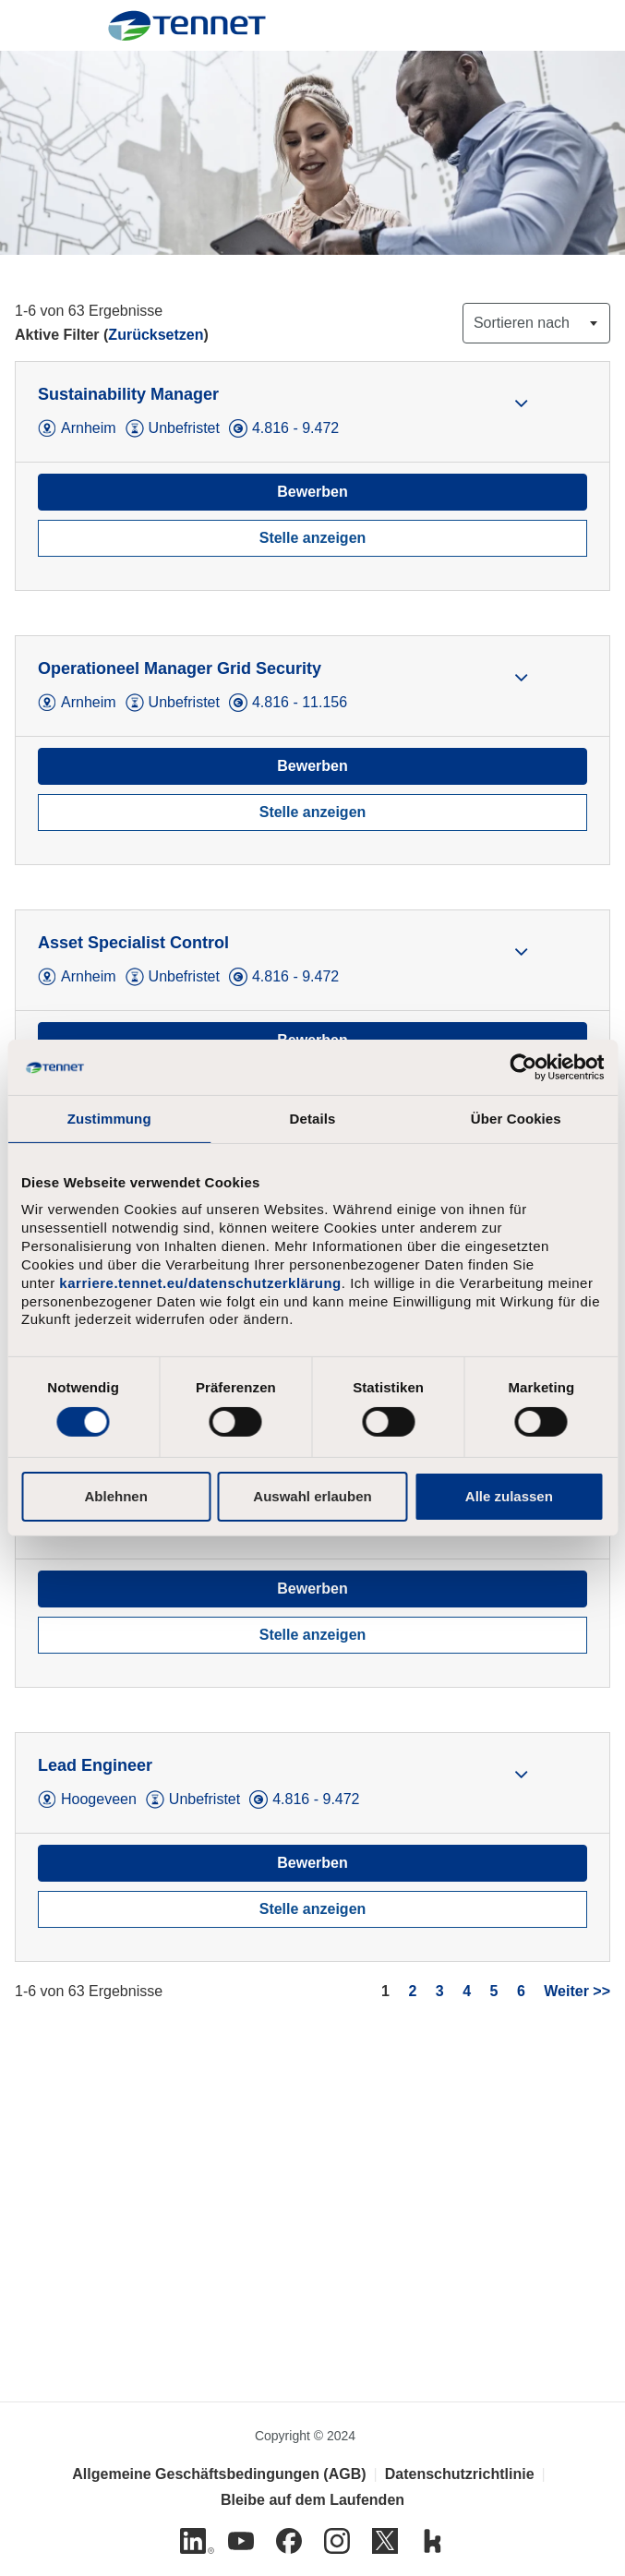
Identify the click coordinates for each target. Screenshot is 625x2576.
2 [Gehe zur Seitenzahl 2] (412, 1991)
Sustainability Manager (128, 394)
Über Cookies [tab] (516, 1118)
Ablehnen (116, 1496)
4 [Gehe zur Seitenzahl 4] (467, 1991)
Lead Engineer (95, 1765)
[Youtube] (241, 2541)
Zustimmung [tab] (109, 1118)
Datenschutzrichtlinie (460, 2474)
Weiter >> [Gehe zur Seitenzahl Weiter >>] (577, 1991)
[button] (520, 402)
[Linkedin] (193, 2541)
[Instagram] (337, 2541)
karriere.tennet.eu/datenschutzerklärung (200, 1283)
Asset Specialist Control (133, 942)
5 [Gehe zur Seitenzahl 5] (494, 1991)
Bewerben (312, 492)
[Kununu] (433, 2541)
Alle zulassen (509, 1496)
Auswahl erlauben (312, 1496)
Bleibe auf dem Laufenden (312, 2500)
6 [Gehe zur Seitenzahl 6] (521, 1991)
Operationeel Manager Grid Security (179, 668)
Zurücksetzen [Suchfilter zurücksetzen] (155, 335)
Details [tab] (313, 1118)
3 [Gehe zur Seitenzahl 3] (440, 1991)
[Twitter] (385, 2541)
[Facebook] (289, 2541)
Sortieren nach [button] (522, 323)
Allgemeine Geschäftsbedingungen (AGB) (219, 2474)
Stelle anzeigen (313, 538)
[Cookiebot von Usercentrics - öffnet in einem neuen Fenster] (523, 1067)
